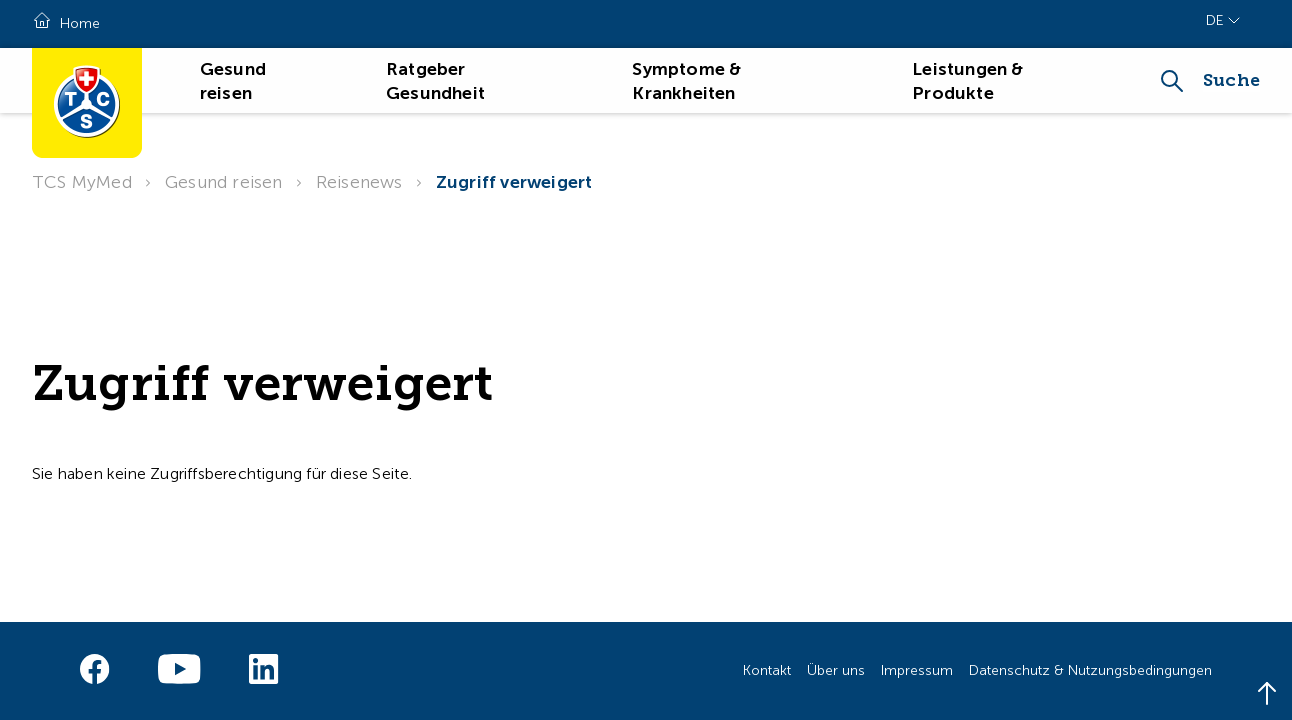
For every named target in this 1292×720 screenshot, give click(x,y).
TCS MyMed (82, 182)
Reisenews (359, 182)
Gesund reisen (224, 182)
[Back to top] (1267, 695)
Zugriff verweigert (514, 182)
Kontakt (767, 670)
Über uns (836, 670)
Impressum (917, 670)
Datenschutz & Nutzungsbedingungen (1090, 670)
